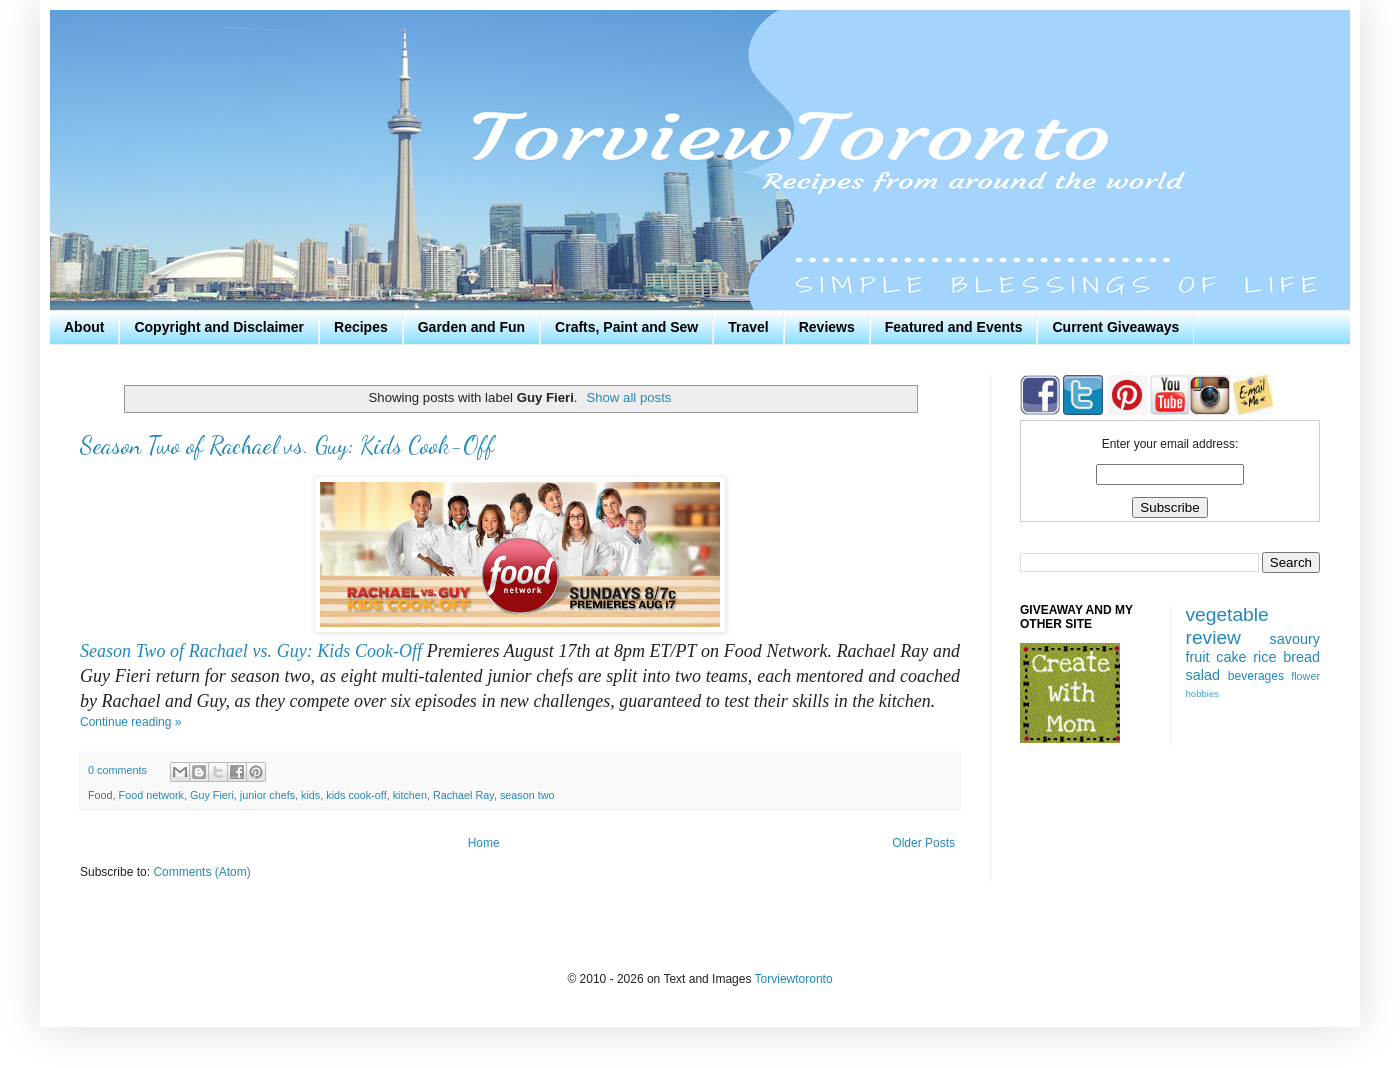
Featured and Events (954, 327)
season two (527, 795)
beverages (1256, 676)
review (1213, 637)
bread (1301, 657)
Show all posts (628, 397)
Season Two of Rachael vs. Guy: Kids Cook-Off (287, 445)
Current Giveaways (1115, 327)
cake (1231, 657)
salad (1203, 675)
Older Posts (923, 843)
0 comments (117, 770)
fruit (1198, 657)
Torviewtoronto (794, 979)
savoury (1295, 639)
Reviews (827, 327)
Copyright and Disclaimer (219, 327)
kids (310, 795)
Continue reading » (130, 722)
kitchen (410, 795)
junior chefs (267, 795)
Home (484, 843)
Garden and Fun (471, 327)
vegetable (1227, 614)
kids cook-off (356, 795)
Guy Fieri (212, 795)
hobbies (1203, 693)
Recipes (361, 327)
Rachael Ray (463, 795)
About (84, 327)
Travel (748, 327)
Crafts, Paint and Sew (626, 327)
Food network (151, 795)
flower (1305, 676)
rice (1264, 657)
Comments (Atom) (201, 872)
